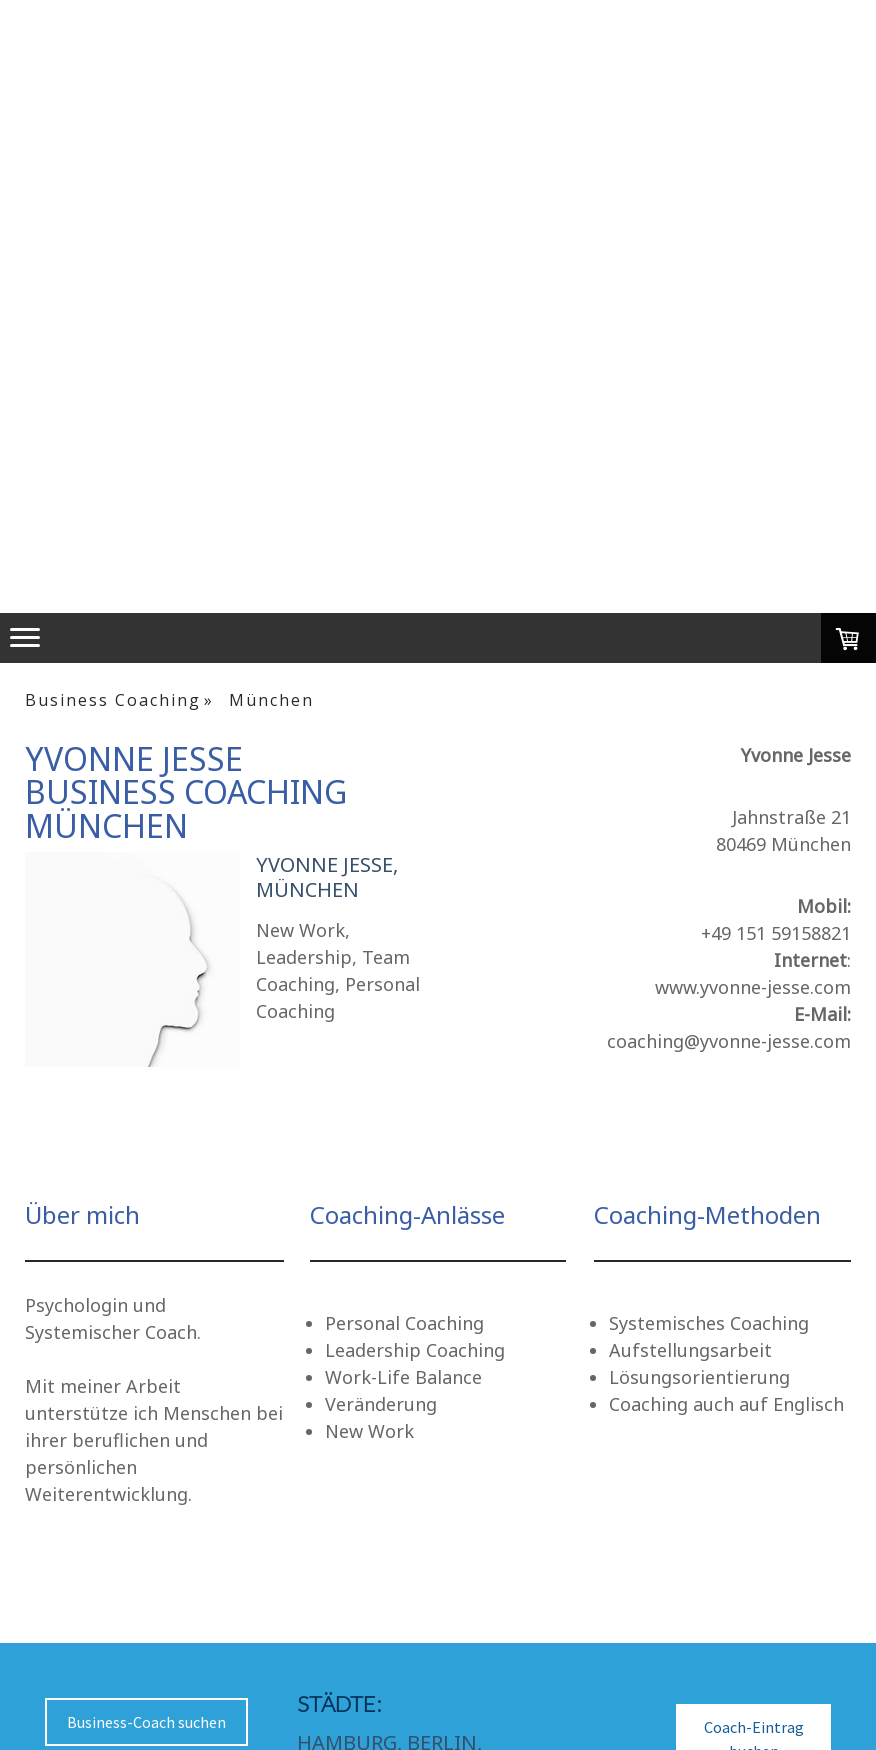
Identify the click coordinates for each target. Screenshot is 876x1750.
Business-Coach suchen (146, 1722)
